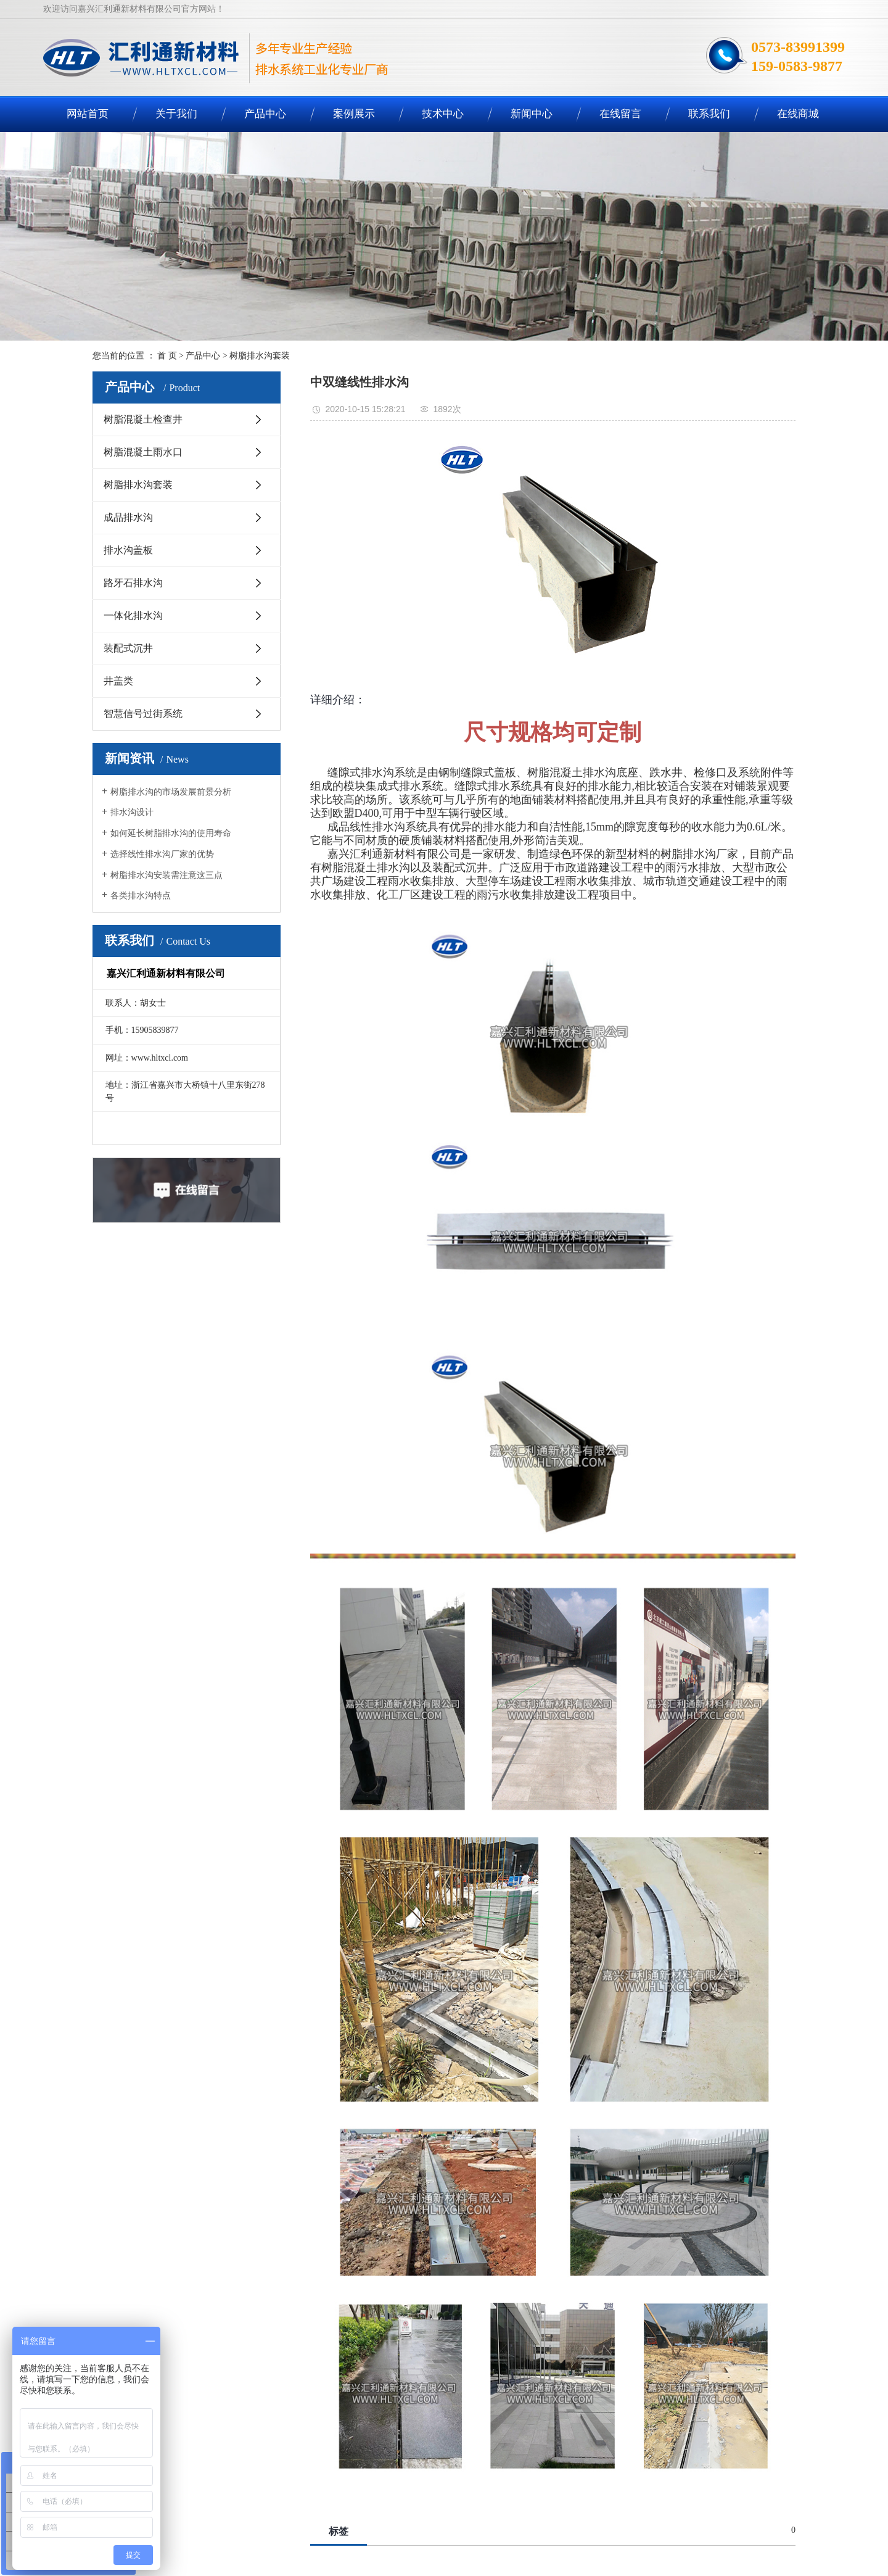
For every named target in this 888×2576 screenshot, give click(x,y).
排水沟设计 (132, 812)
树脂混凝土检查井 (143, 419)
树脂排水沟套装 (259, 355)
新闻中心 (532, 114)
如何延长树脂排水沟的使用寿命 (170, 833)
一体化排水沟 (133, 615)
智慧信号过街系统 (143, 713)
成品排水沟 (128, 517)
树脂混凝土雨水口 (143, 452)
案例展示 (354, 114)
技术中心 (443, 114)
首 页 (167, 355)
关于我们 (176, 114)
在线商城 (798, 114)
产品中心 (265, 114)
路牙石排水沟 (133, 583)
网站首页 (88, 114)
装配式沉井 (128, 648)
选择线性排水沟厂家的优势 (162, 854)
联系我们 (709, 114)
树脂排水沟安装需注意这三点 (166, 875)
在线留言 (620, 114)
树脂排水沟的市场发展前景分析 (170, 792)
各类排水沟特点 (140, 895)
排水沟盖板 (128, 550)
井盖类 (118, 681)
